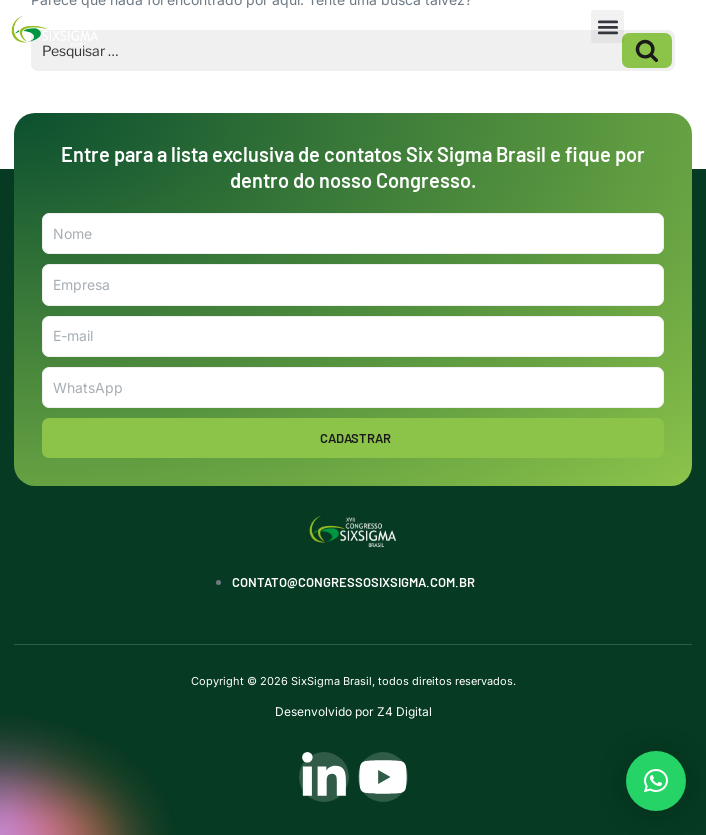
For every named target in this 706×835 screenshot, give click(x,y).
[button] (607, 26)
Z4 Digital (404, 711)
